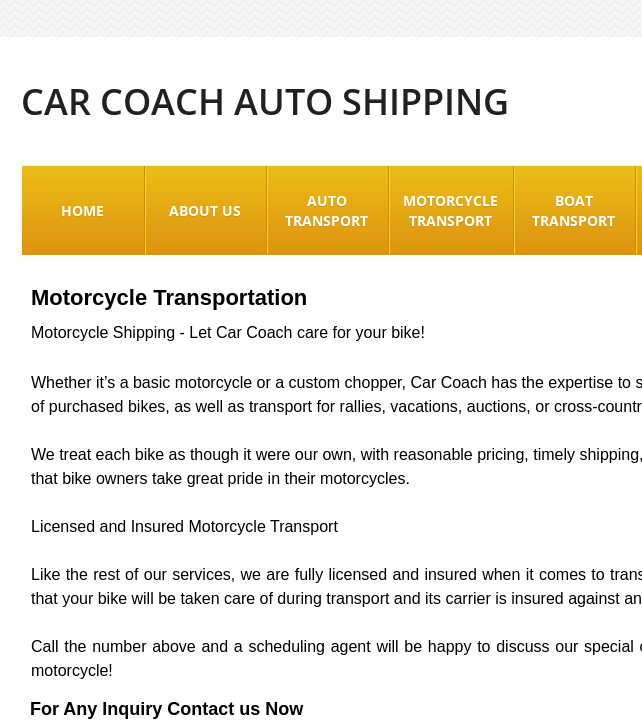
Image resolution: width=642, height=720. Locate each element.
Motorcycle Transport (450, 210)
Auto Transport (326, 210)
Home (82, 210)
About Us (205, 210)
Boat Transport (573, 210)
